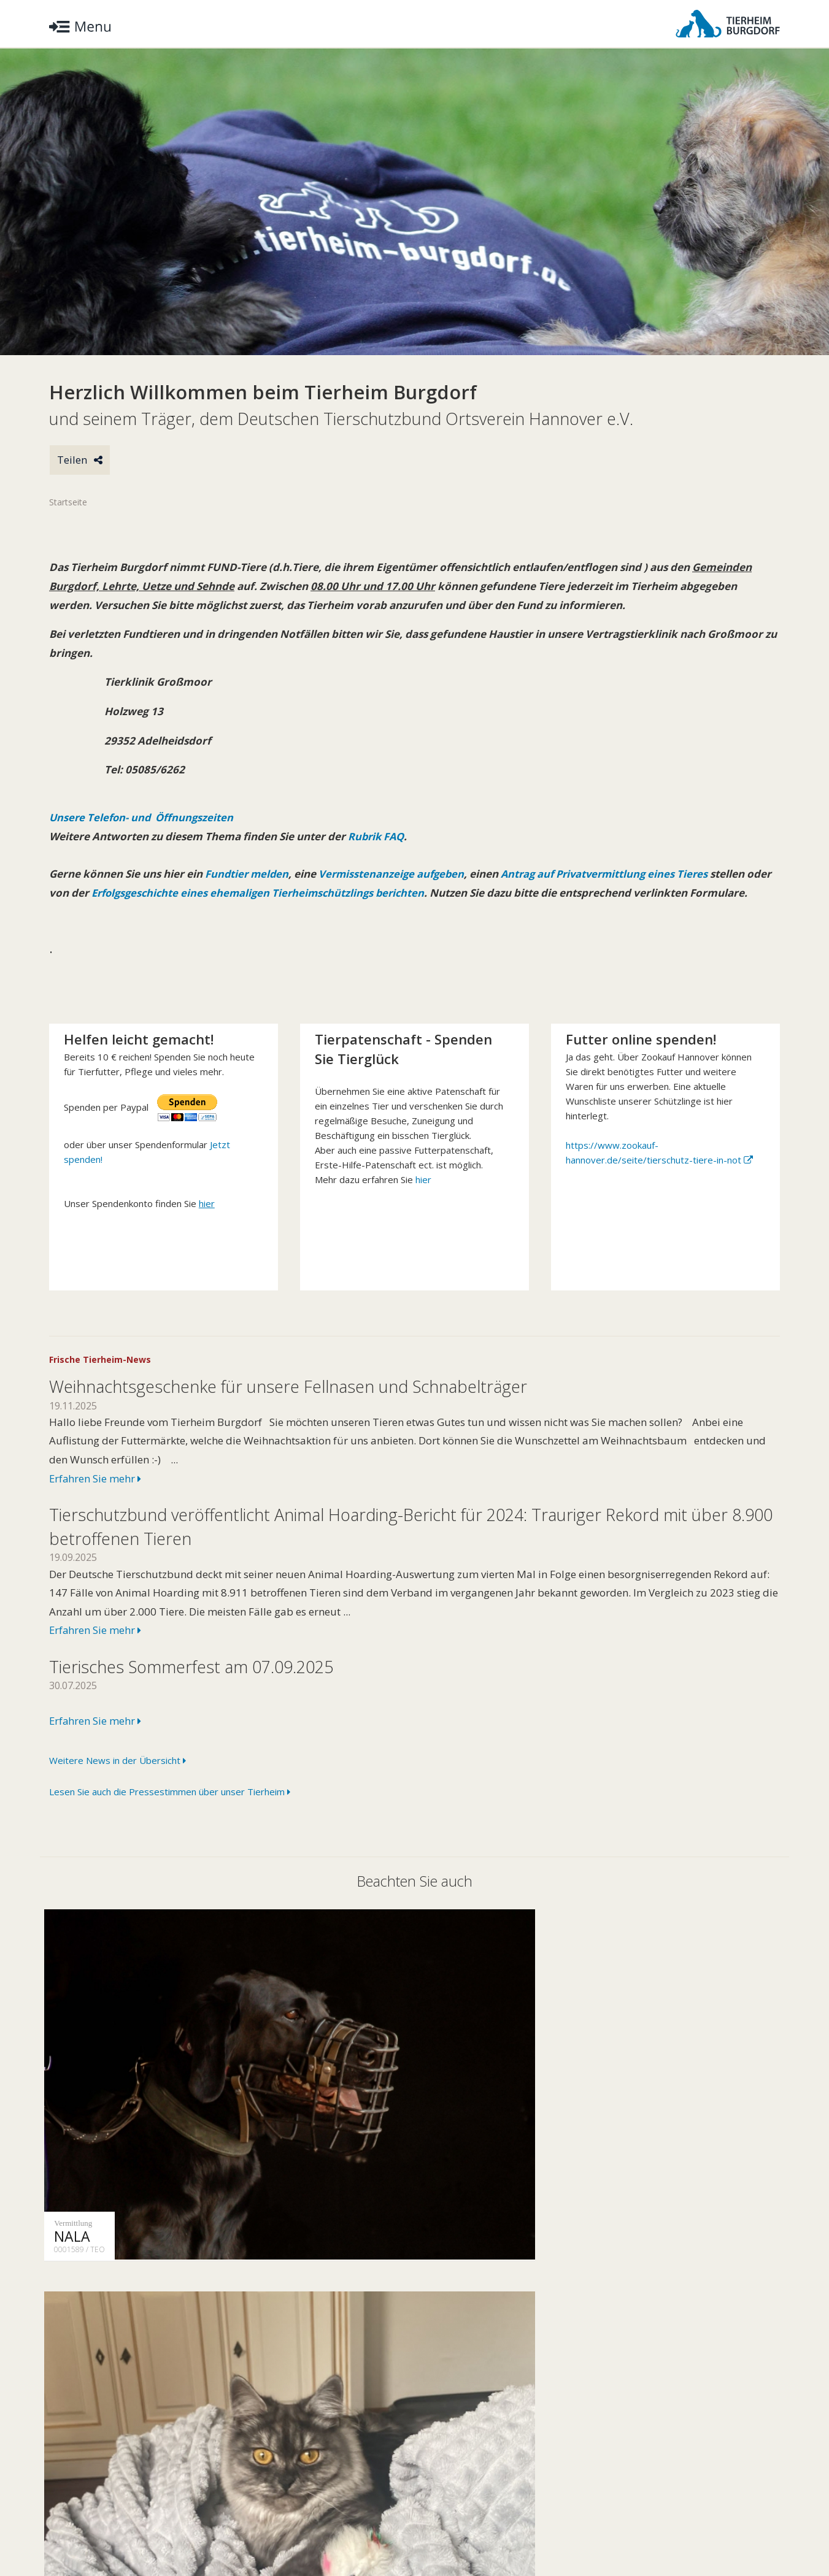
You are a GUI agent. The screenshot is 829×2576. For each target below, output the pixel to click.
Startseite (68, 502)
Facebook (752, 2529)
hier (423, 1199)
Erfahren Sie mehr (95, 1498)
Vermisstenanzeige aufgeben (395, 875)
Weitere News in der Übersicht (117, 1780)
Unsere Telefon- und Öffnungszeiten (143, 818)
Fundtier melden (246, 875)
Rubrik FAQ (377, 837)
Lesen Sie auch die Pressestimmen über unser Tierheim (169, 1812)
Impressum (212, 2529)
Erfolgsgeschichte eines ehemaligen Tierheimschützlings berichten (289, 894)
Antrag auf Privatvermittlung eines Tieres (614, 875)
